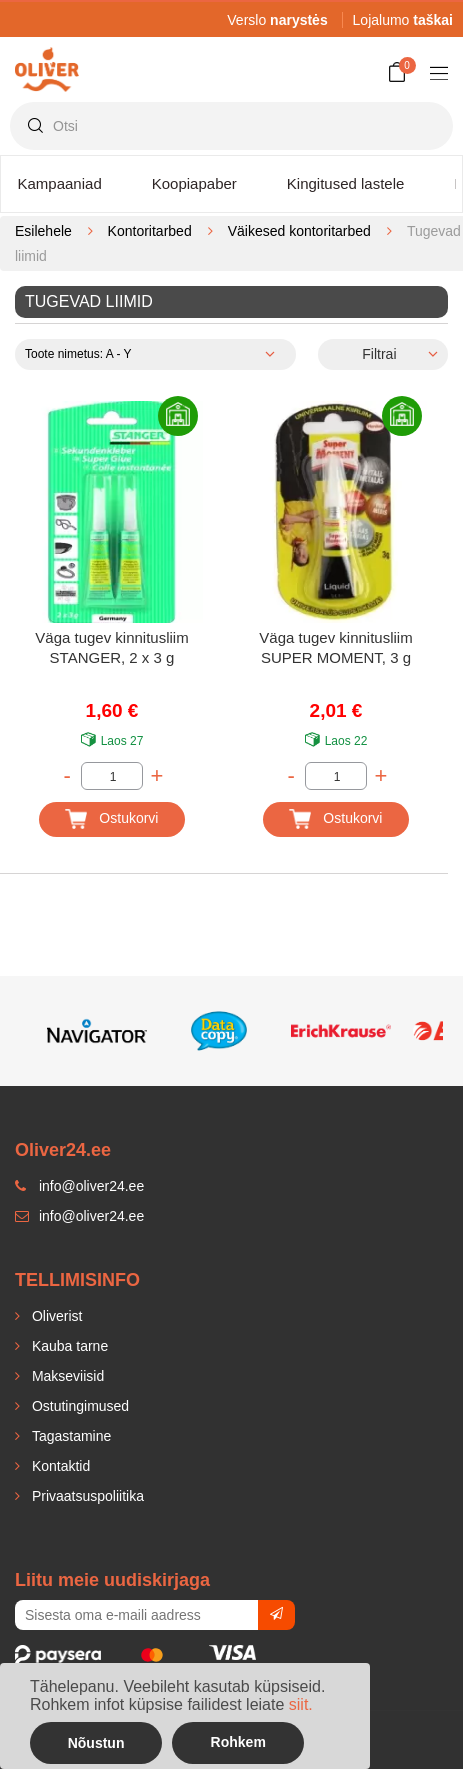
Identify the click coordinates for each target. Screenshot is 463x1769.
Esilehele (43, 231)
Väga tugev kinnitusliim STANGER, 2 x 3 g (111, 647)
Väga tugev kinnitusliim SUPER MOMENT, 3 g (335, 647)
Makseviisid (66, 1376)
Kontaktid (59, 1466)
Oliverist (55, 1316)
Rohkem (238, 1742)
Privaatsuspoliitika (86, 1496)
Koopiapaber (194, 183)
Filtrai (379, 354)
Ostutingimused (78, 1406)
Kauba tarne (68, 1346)
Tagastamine (69, 1436)
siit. (301, 1704)
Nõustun (96, 1743)
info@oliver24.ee (79, 1216)
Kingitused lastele (346, 183)
